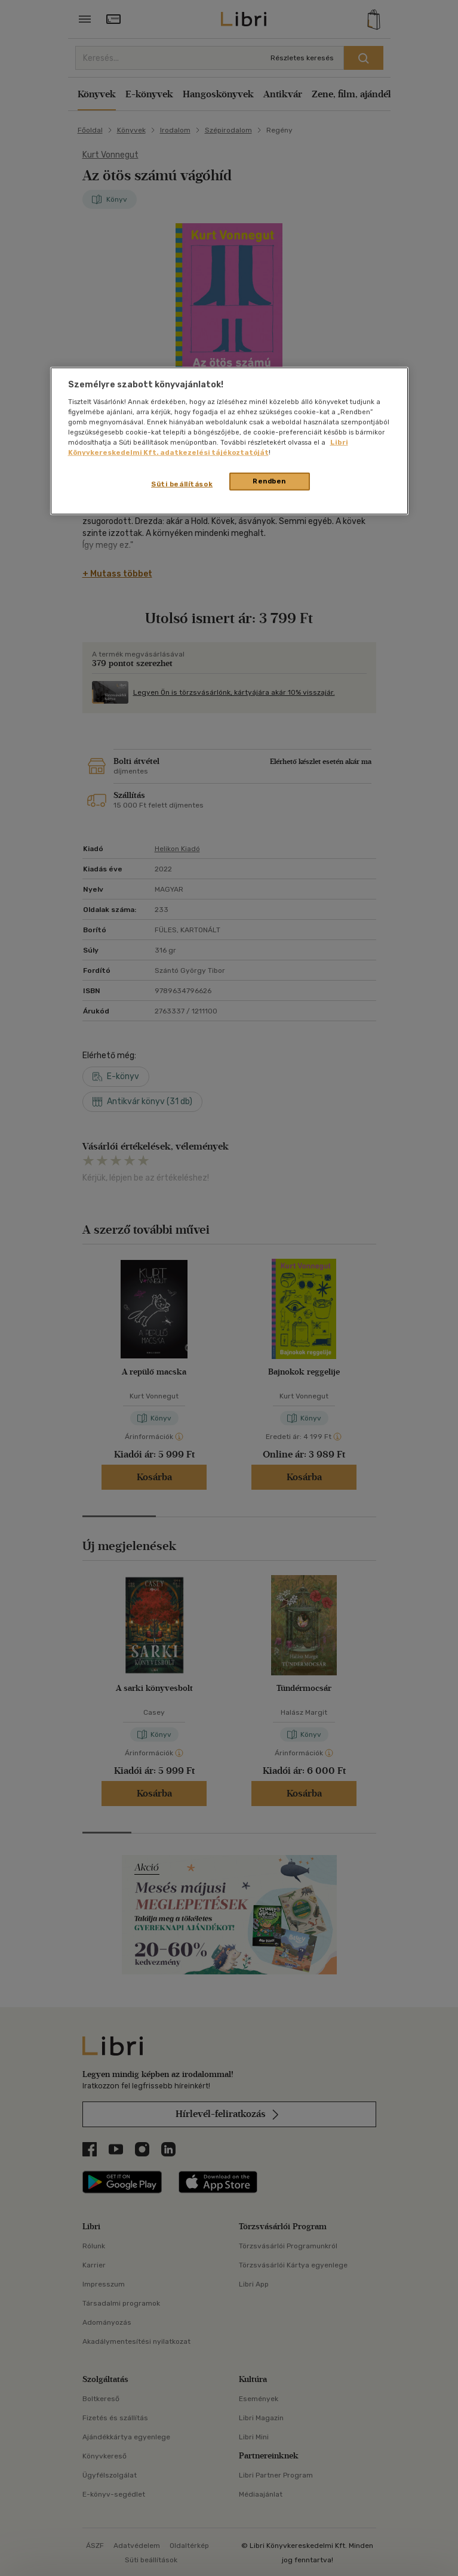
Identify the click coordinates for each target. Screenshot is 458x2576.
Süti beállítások (182, 484)
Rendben (269, 481)
